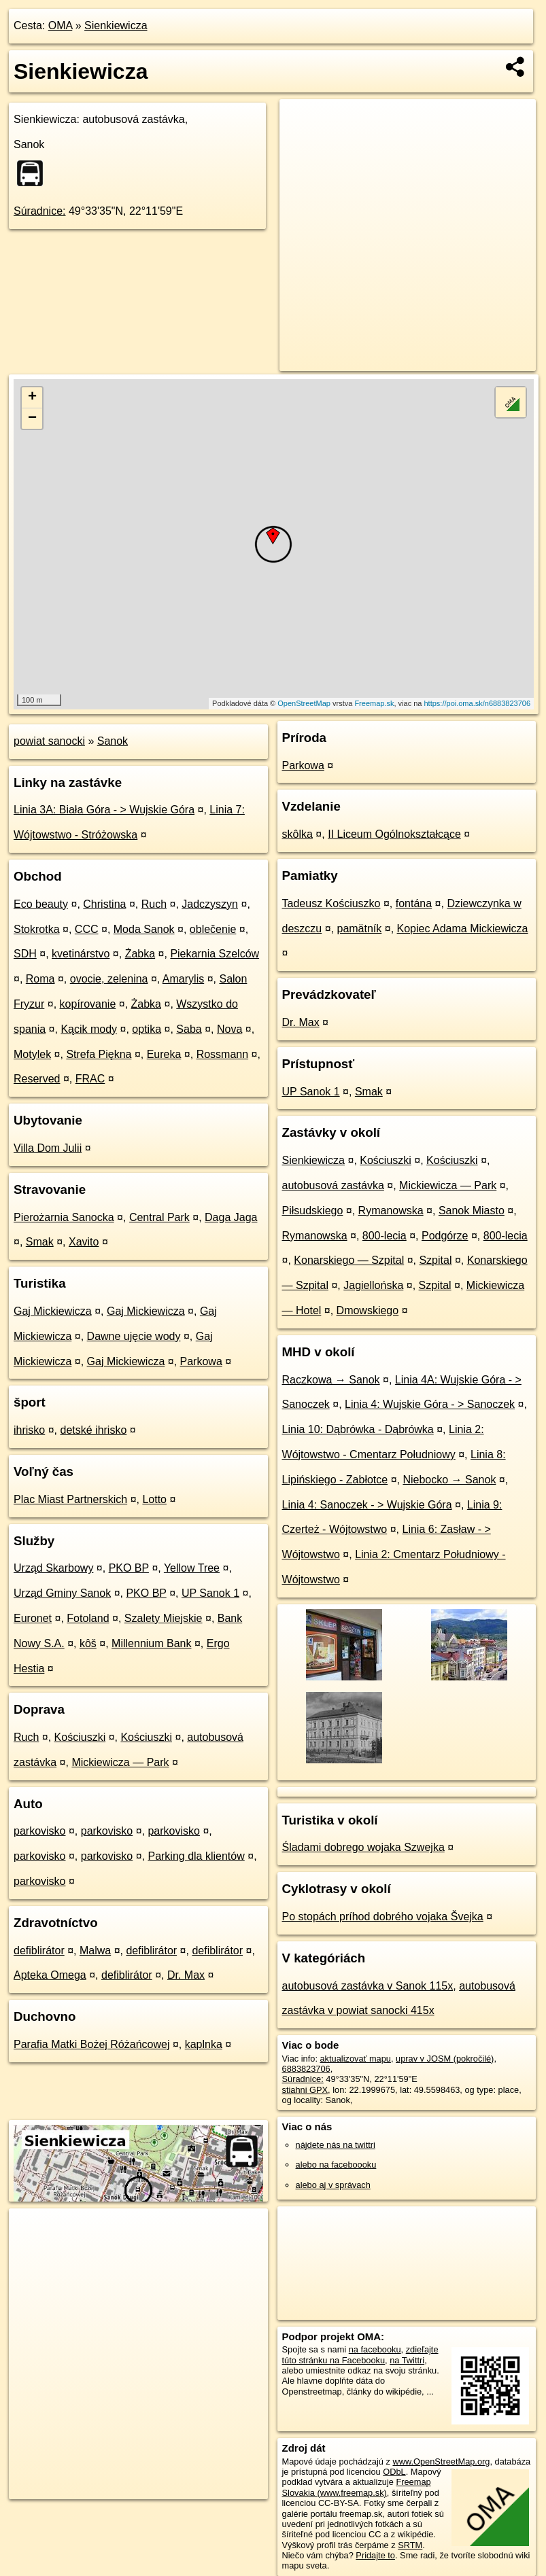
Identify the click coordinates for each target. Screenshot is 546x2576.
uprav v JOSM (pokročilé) (445, 2058)
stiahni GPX (305, 2090)
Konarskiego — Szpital (349, 1260)
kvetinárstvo (80, 953)
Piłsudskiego (312, 1210)
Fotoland (88, 1618)
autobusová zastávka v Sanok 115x (368, 1986)
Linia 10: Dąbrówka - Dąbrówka (358, 1429)
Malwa (95, 1950)
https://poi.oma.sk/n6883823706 (477, 703)
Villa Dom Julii (48, 1148)
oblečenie (213, 929)
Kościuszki (80, 1737)
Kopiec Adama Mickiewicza (462, 928)
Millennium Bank (151, 1643)
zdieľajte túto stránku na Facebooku (360, 2354)
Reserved (37, 1078)
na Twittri (407, 2360)
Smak (40, 1242)
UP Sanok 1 (210, 1593)
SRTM (410, 2545)
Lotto (154, 1499)
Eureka (164, 1054)
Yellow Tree (192, 1568)
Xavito (84, 1242)
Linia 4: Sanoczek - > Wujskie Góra (367, 1505)
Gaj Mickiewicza (53, 1311)
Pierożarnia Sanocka (64, 1217)
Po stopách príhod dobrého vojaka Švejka (382, 1916)
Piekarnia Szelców (214, 953)
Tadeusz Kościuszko (331, 903)
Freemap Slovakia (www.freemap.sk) (356, 2487)
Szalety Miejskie (163, 1618)
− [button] (32, 418)
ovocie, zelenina (109, 979)
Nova (229, 1029)
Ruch (154, 904)
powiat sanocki (49, 741)
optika (146, 1029)
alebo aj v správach (333, 2185)
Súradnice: (40, 211)
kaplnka (203, 2044)
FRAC (90, 1078)
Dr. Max (186, 1975)
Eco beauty (41, 904)
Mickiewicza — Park (120, 1762)
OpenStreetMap (303, 703)
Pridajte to (375, 2555)
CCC (87, 929)
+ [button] (32, 397)
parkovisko (39, 1831)
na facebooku (375, 2349)
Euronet (33, 1618)
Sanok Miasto (472, 1210)
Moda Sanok (144, 929)
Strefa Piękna (98, 1054)
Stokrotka (37, 929)
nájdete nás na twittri (335, 2145)
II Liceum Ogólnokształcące (394, 834)
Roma (40, 979)
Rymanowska (391, 1210)
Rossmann (222, 1054)
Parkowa (201, 1361)
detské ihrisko (93, 1430)
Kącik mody (89, 1029)
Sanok (112, 741)
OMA (60, 25)
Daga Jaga (231, 1217)
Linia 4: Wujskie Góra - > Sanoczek (430, 1404)
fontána (414, 903)
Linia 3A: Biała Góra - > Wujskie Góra (104, 809)
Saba (188, 1029)
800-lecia (384, 1235)
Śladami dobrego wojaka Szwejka (363, 1847)
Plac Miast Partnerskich (70, 1499)
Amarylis (183, 979)
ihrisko (29, 1430)
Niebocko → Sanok (449, 1479)
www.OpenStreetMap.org (441, 2461)
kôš (88, 1643)
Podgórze (445, 1235)
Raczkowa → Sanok (331, 1380)
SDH (25, 953)
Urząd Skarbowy (53, 1568)
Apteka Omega (50, 1975)
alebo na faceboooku (336, 2164)
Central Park (159, 1217)
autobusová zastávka (333, 1185)
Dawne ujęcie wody (134, 1336)
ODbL (394, 2472)
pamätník (359, 928)
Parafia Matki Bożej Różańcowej (91, 2044)
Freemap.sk (374, 703)
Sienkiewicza (115, 25)
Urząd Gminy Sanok (62, 1593)
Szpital (435, 1260)
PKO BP (129, 1568)
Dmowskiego (368, 1310)
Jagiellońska (373, 1285)
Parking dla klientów (196, 1856)
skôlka (297, 834)
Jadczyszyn (210, 904)
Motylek (32, 1054)
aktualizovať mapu (355, 2058)
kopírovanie (88, 1004)
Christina (104, 904)
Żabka (140, 953)
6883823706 (306, 2069)
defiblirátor (39, 1950)
